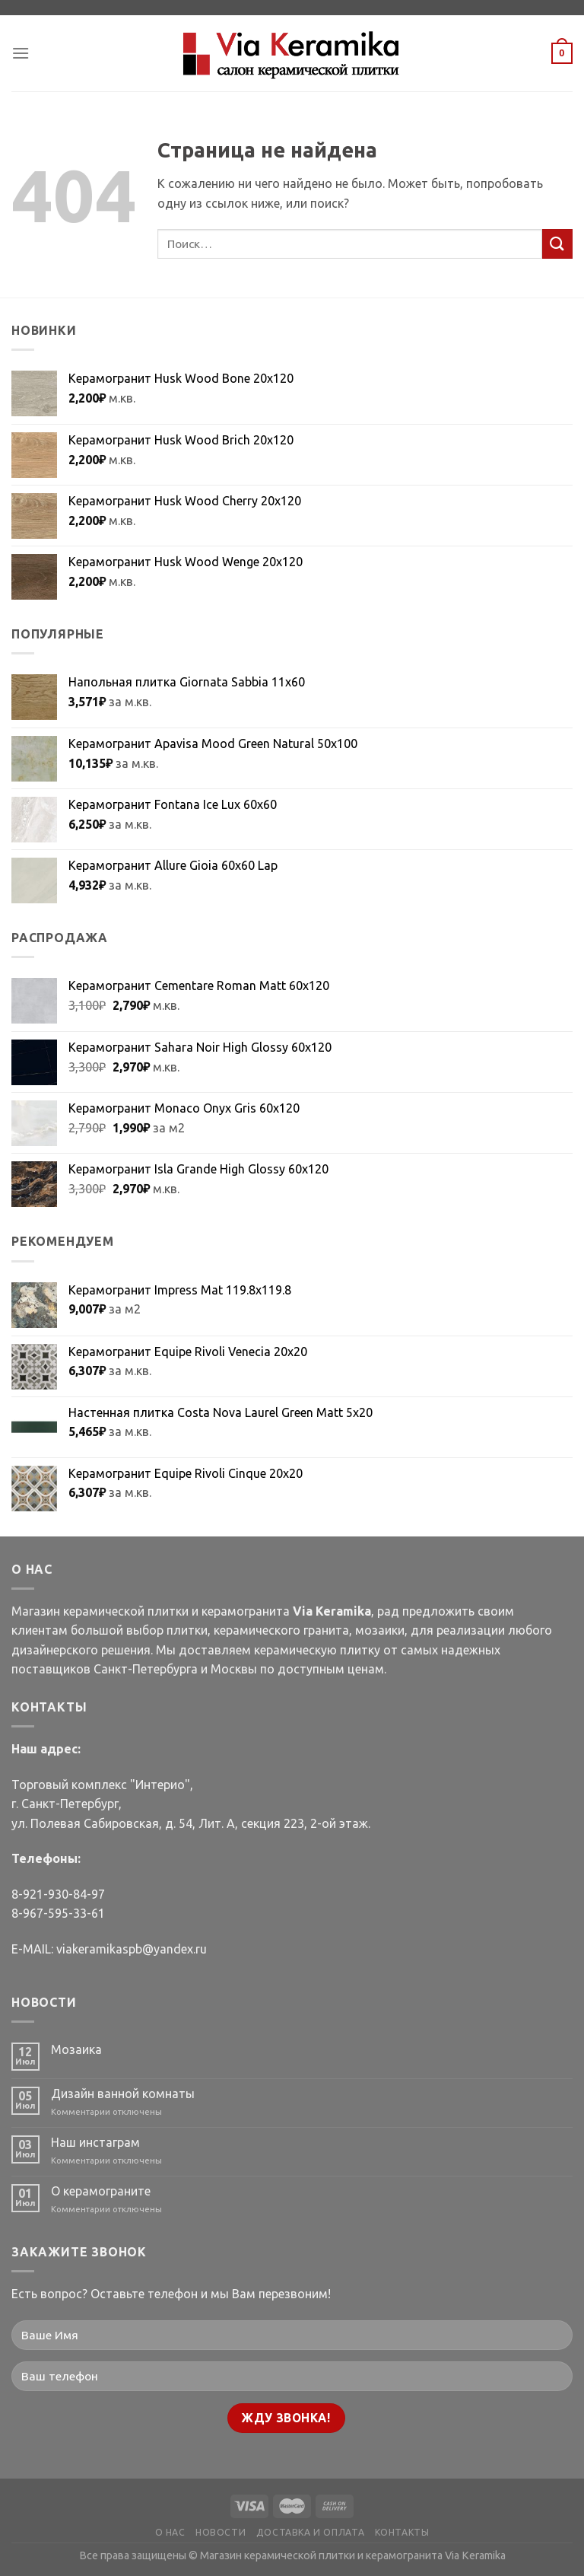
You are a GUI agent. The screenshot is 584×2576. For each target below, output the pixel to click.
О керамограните (101, 2191)
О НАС (170, 2532)
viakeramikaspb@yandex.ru (131, 1949)
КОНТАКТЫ (402, 2532)
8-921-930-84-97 (58, 1894)
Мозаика (76, 2049)
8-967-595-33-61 (58, 1913)
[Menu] (20, 53)
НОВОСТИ (220, 2532)
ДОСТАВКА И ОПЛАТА (310, 2532)
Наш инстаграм (95, 2142)
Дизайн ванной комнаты (123, 2093)
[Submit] (557, 244)
